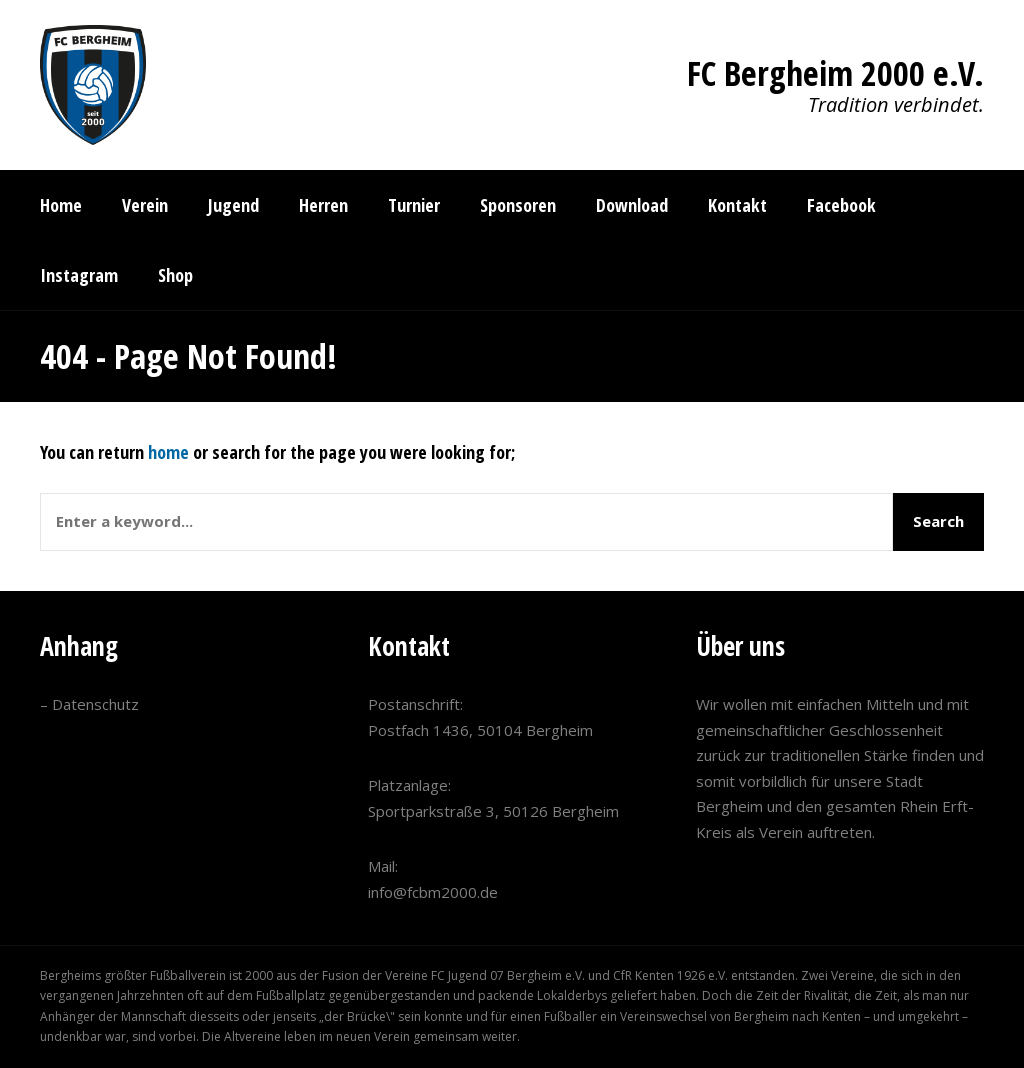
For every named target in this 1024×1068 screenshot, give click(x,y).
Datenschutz (95, 704)
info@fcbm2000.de (433, 892)
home (168, 452)
